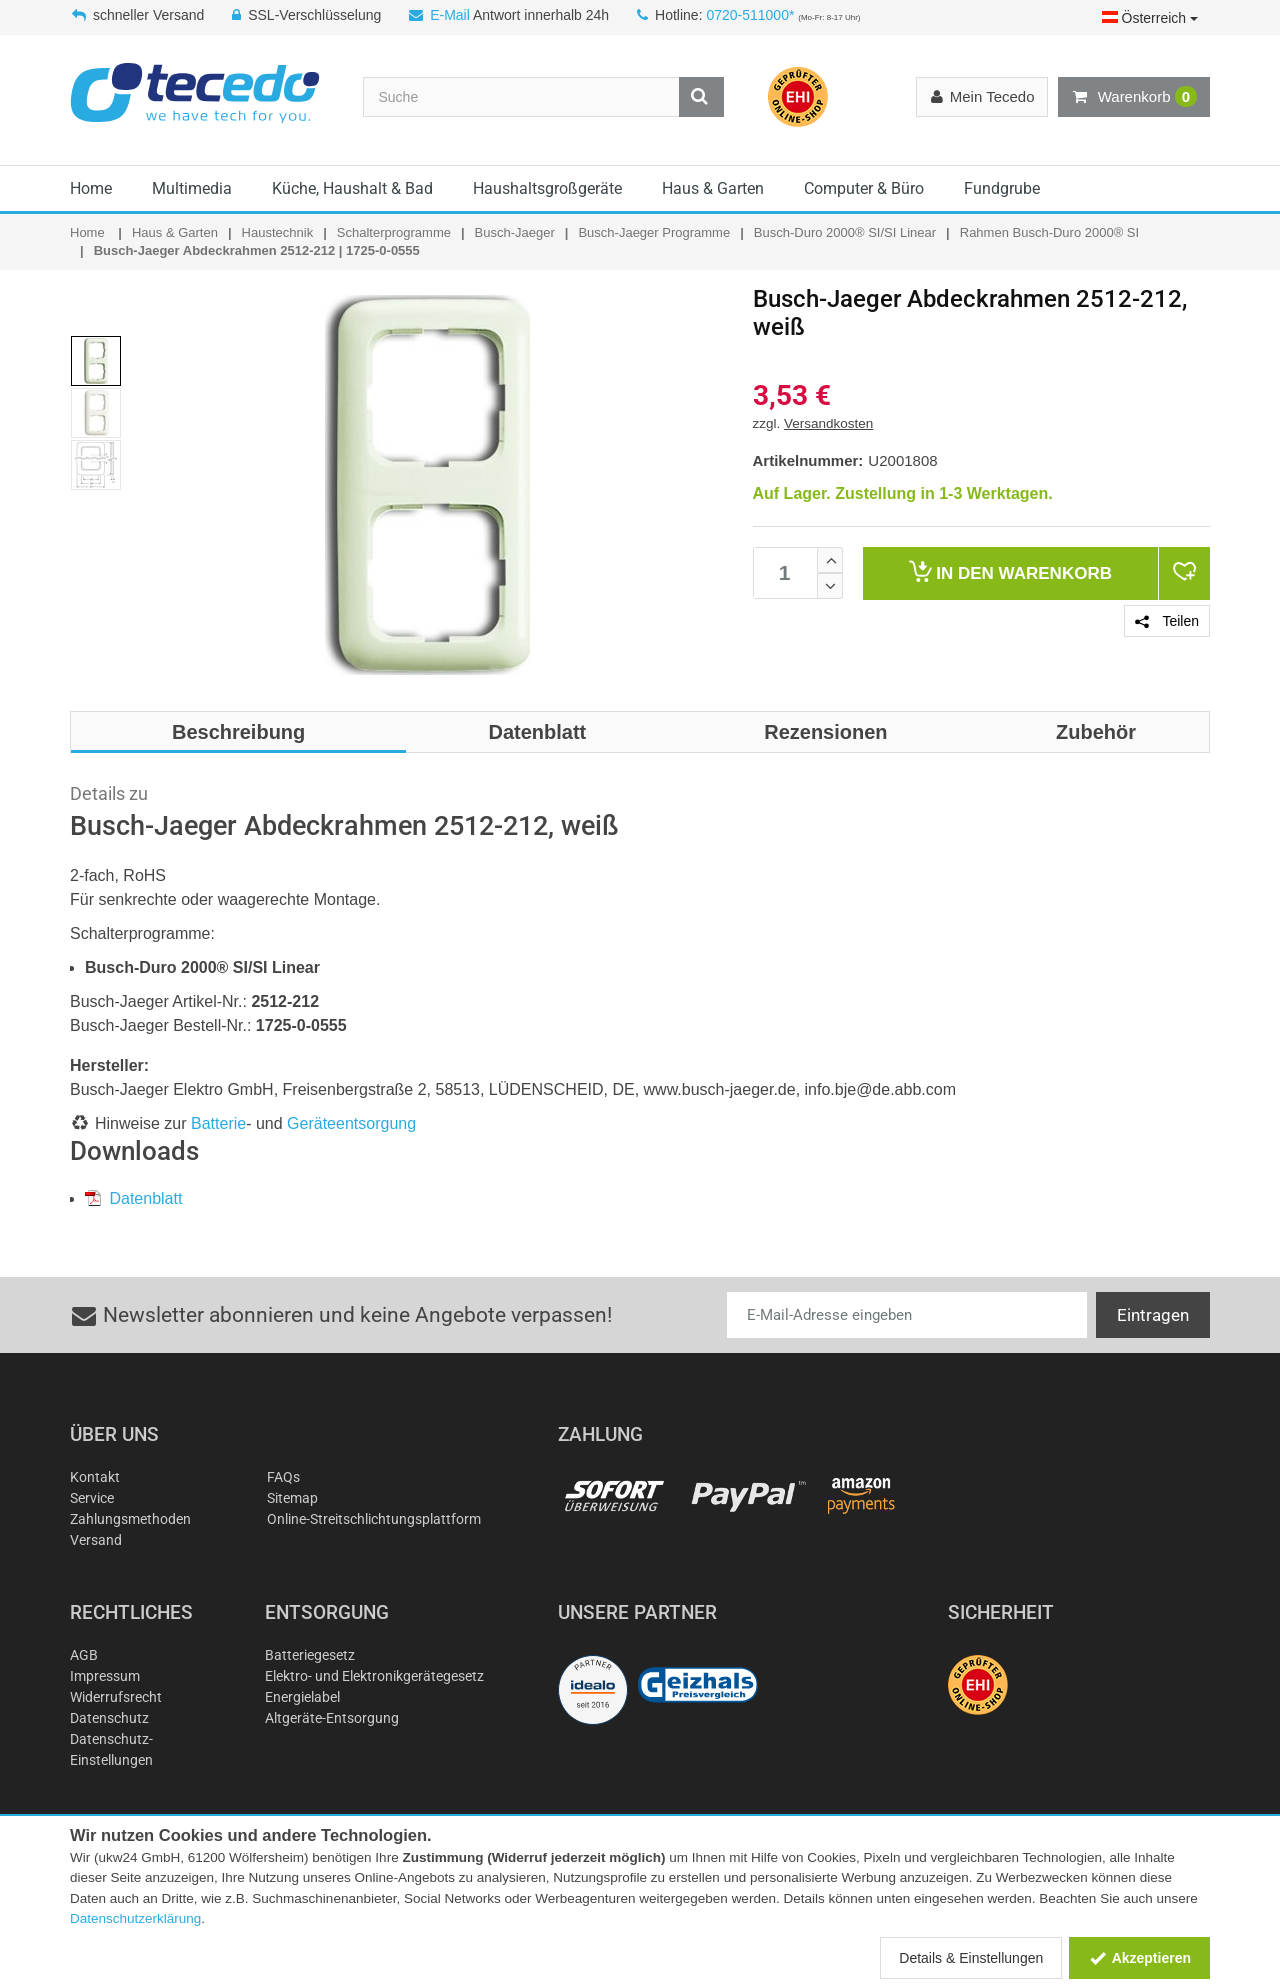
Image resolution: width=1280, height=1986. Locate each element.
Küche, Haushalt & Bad (352, 188)
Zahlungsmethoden (130, 1519)
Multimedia (192, 188)
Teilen (1167, 621)
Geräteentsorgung (351, 1123)
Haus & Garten (713, 188)
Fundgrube (1002, 188)
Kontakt (95, 1477)
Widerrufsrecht (116, 1697)
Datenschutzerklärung (135, 1918)
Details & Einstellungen (971, 1958)
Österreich (1150, 18)
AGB (84, 1655)
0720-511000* (750, 15)
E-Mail (450, 15)
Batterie (218, 1123)
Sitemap (292, 1498)
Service (92, 1498)
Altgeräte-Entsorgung (332, 1718)
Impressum (105, 1676)
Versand (96, 1540)
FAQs (283, 1477)
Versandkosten (828, 423)
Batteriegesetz (310, 1655)
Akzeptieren (1139, 1958)
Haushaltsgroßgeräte (547, 188)
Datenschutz (109, 1718)
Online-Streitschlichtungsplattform (374, 1519)
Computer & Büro (864, 188)
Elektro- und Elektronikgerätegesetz (374, 1676)
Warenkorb (1134, 97)
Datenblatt (133, 1198)
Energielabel (302, 1697)
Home (91, 188)
